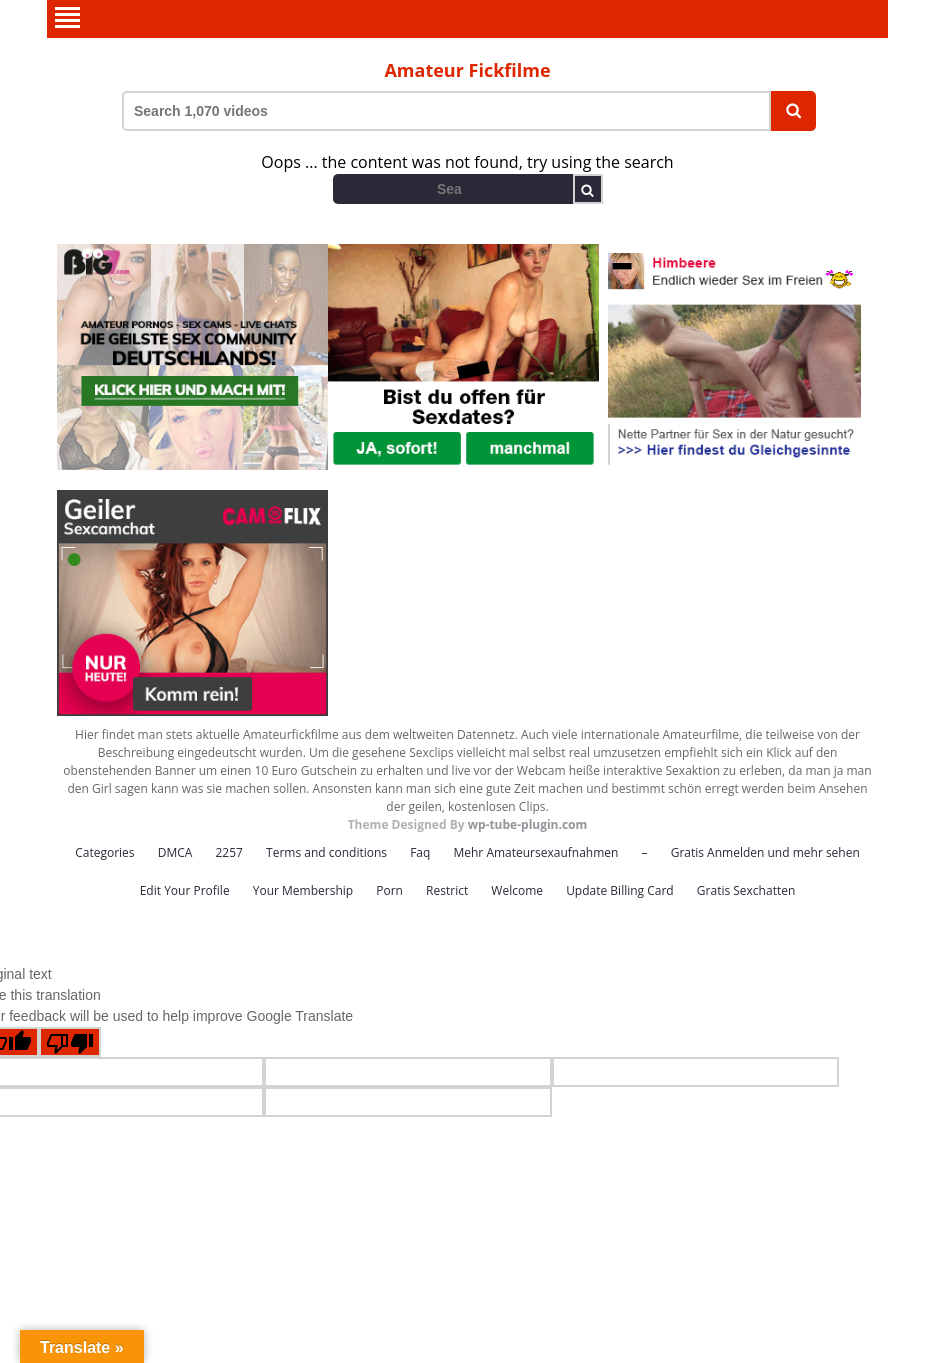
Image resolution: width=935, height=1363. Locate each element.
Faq (420, 852)
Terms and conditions (326, 852)
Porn (389, 890)
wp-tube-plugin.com (528, 824)
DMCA (175, 852)
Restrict (447, 890)
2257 (228, 852)
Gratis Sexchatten (746, 890)
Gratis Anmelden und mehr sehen (765, 852)
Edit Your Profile (185, 890)
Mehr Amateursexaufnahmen (535, 852)
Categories (104, 852)
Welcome (517, 890)
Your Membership (303, 890)
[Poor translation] (70, 1042)
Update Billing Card (620, 890)
